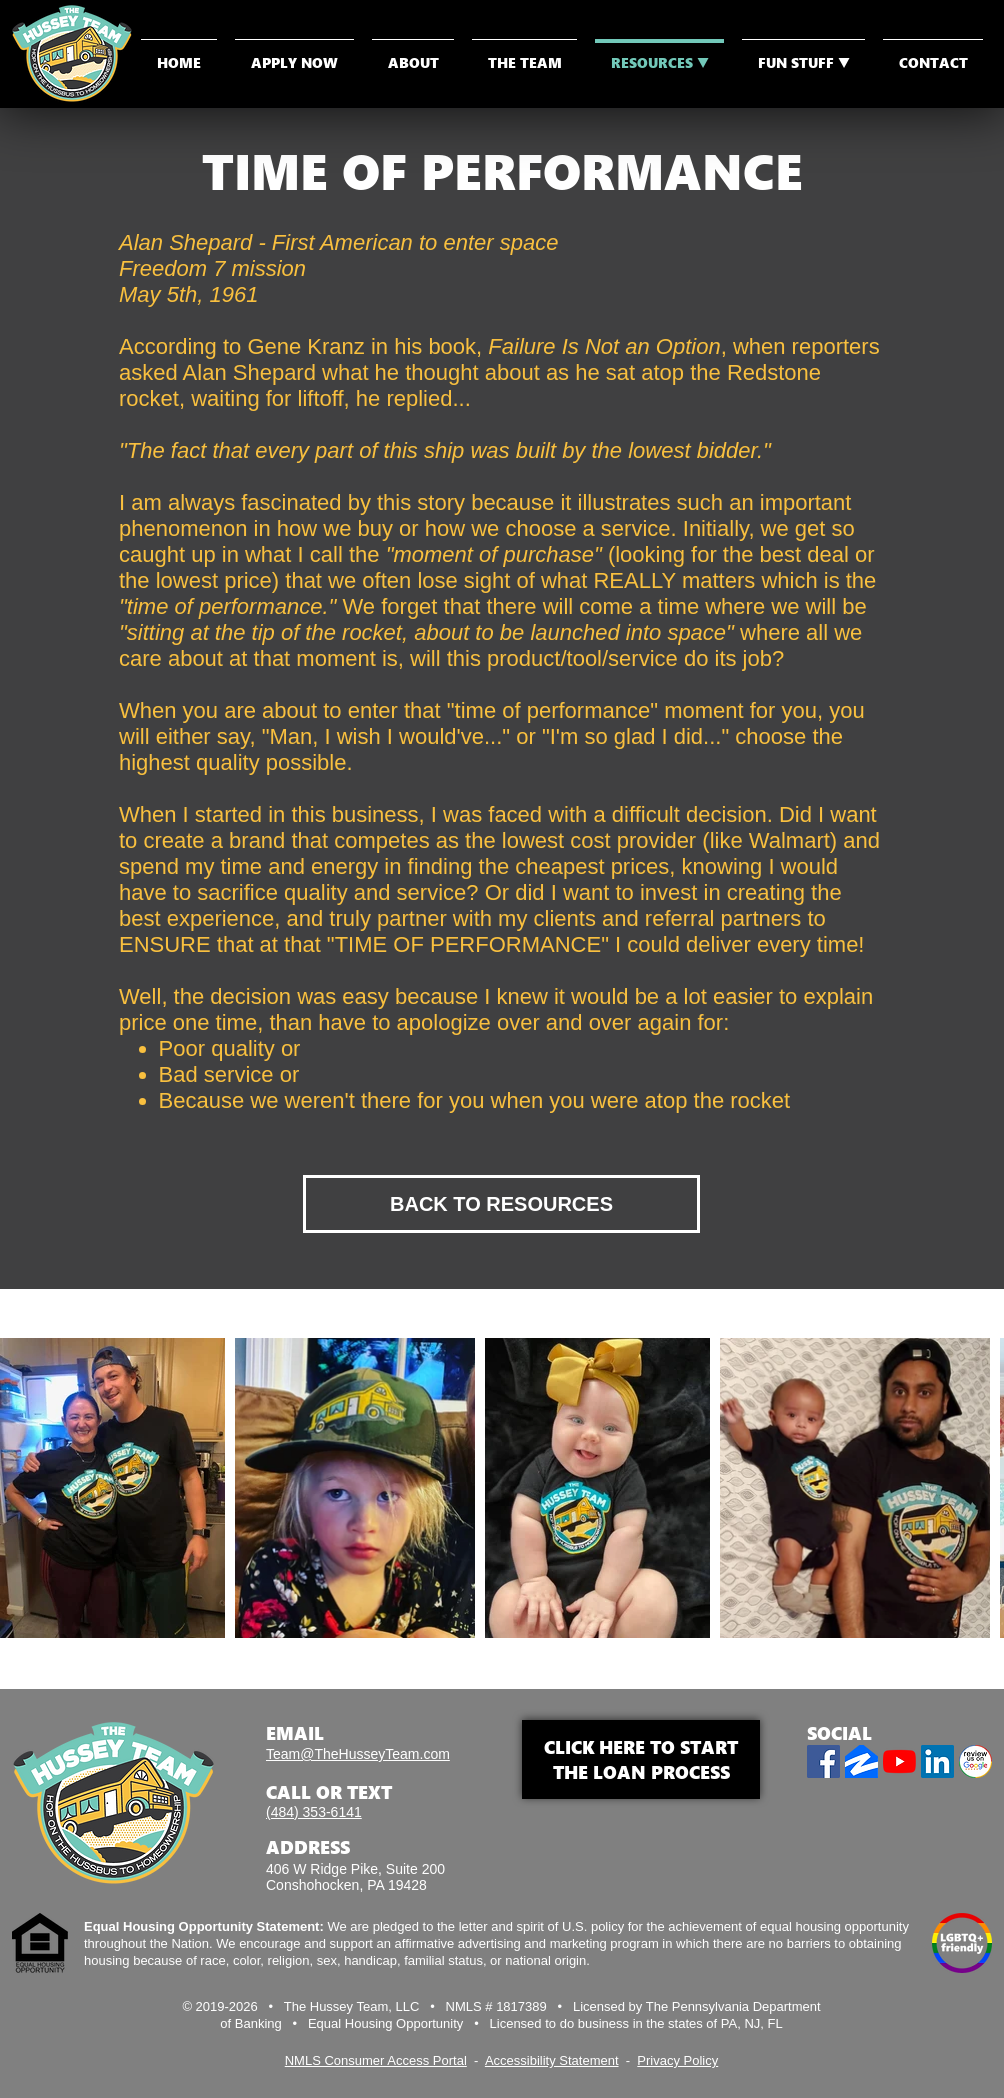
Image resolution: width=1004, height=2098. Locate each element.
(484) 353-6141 (314, 1812)
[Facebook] (823, 1761)
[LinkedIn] (937, 1761)
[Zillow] (861, 1761)
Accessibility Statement (552, 2060)
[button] (803, 53)
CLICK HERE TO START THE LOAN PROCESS (641, 1759)
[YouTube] (899, 1761)
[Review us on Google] (975, 1761)
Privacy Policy (677, 2060)
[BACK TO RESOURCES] (501, 1204)
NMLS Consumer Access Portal (376, 2060)
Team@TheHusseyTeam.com (358, 1754)
